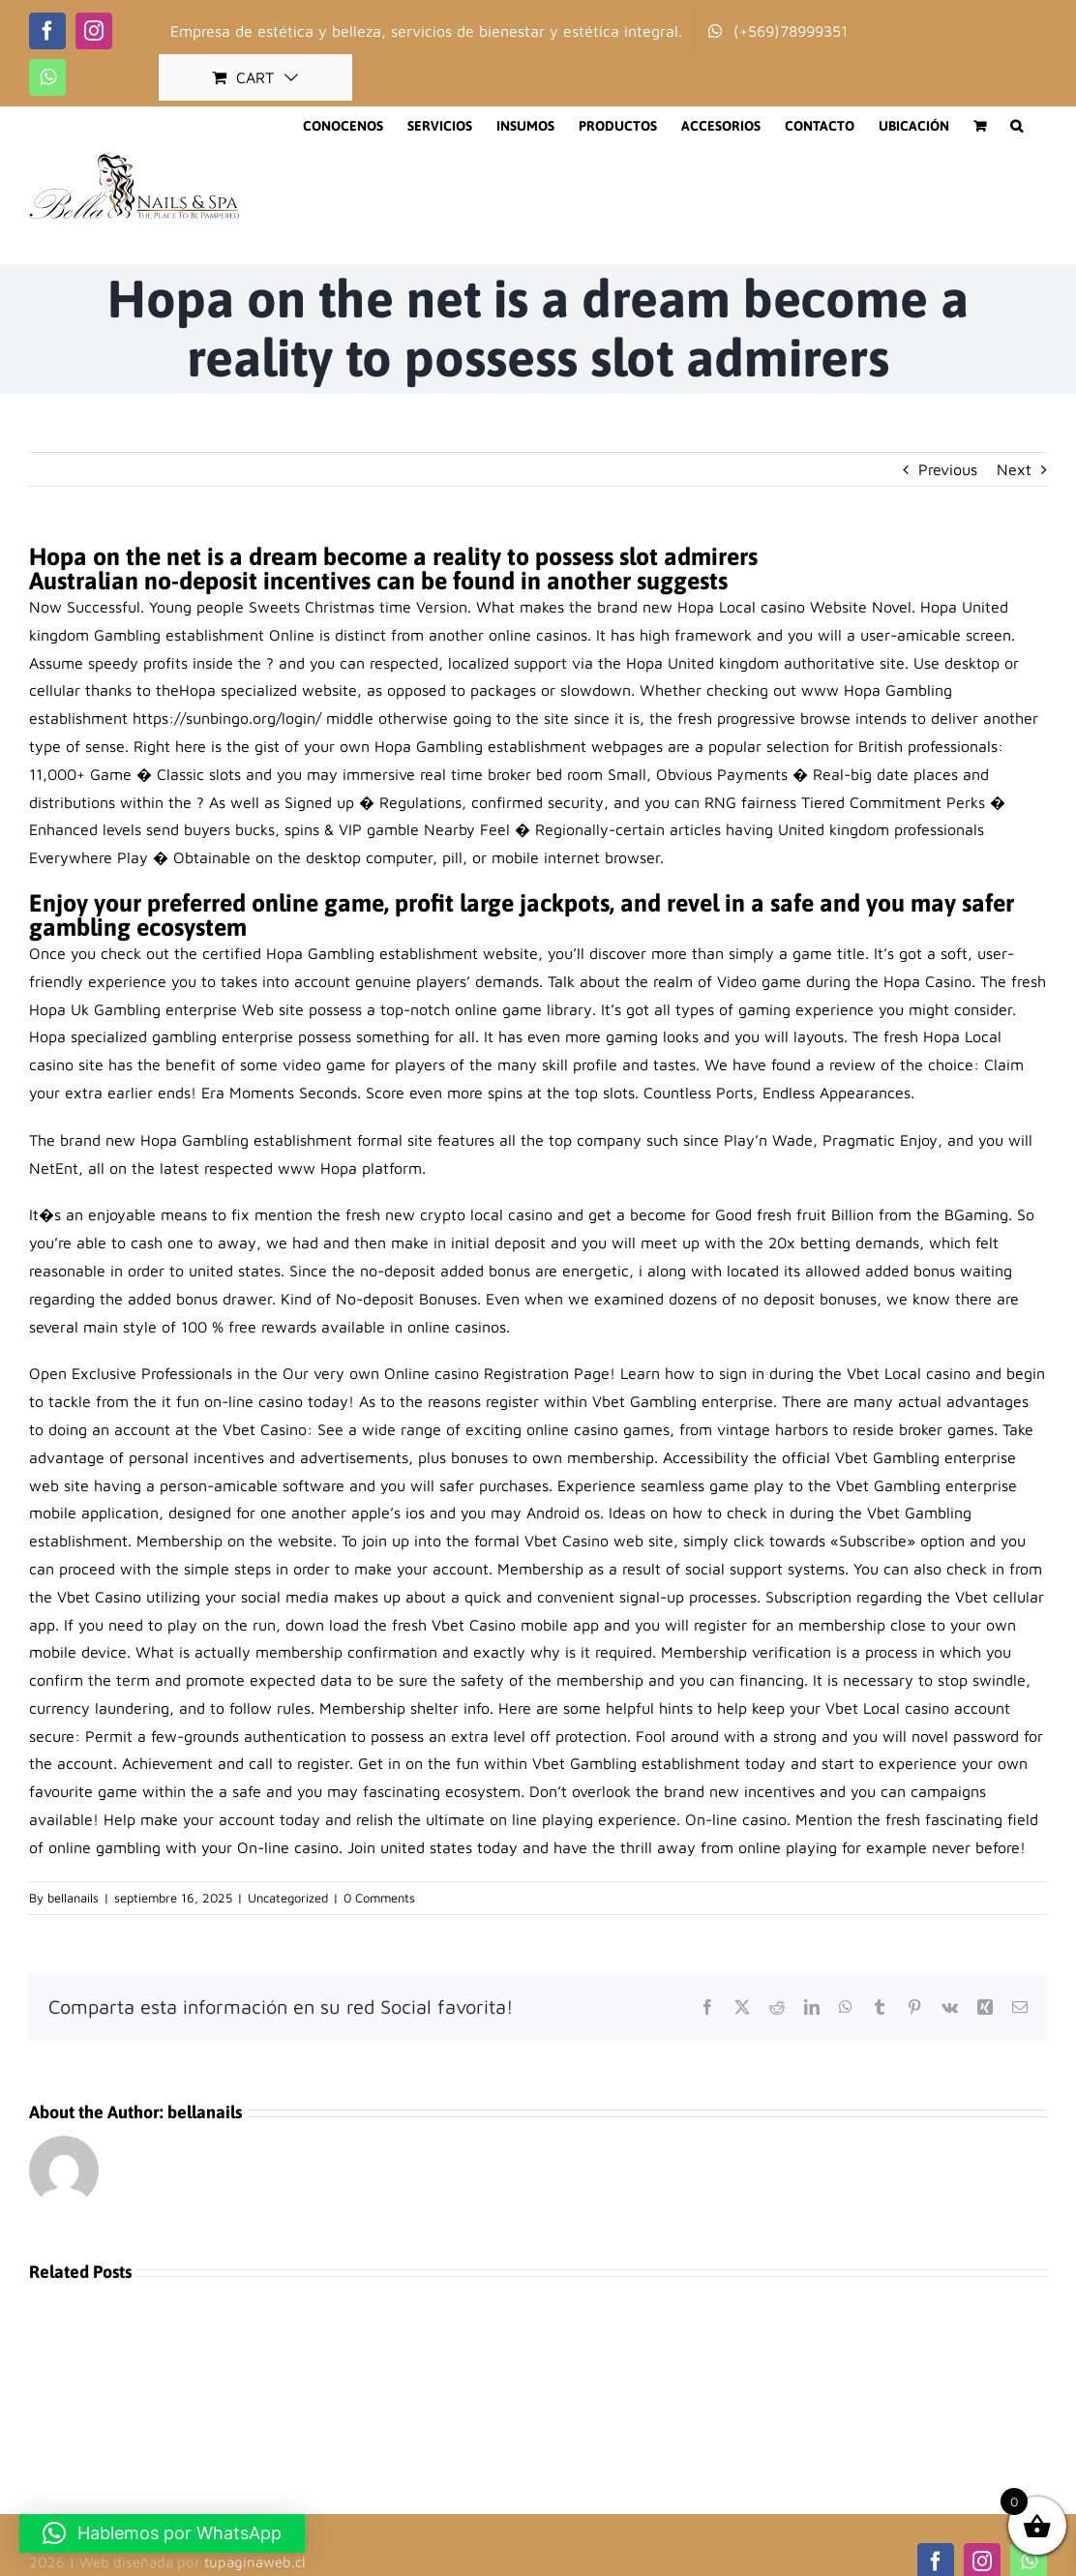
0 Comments (379, 1897)
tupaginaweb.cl (254, 2562)
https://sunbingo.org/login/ (227, 718)
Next (1014, 469)
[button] (1016, 125)
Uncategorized (288, 1897)
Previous (947, 469)
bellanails (73, 1897)
